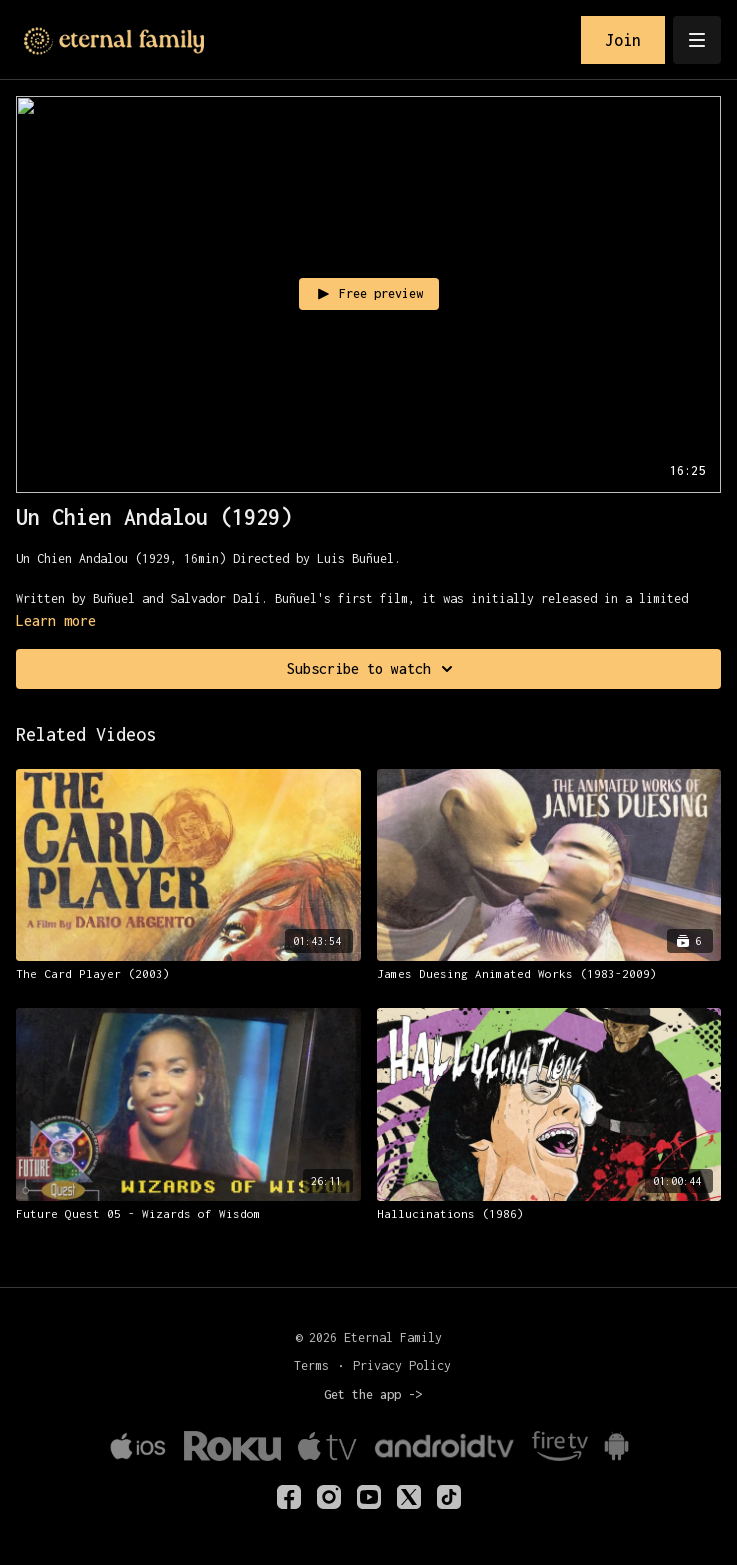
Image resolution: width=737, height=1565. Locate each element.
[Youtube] (369, 1497)
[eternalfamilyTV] (289, 1497)
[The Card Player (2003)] (188, 974)
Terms (311, 1365)
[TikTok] (449, 1497)
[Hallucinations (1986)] (549, 1214)
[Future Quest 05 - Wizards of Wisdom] (188, 1214)
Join (623, 40)
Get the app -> (373, 1394)
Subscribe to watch (373, 669)
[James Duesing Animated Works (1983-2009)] (549, 974)
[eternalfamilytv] (329, 1497)
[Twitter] (409, 1497)
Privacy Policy (402, 1365)
